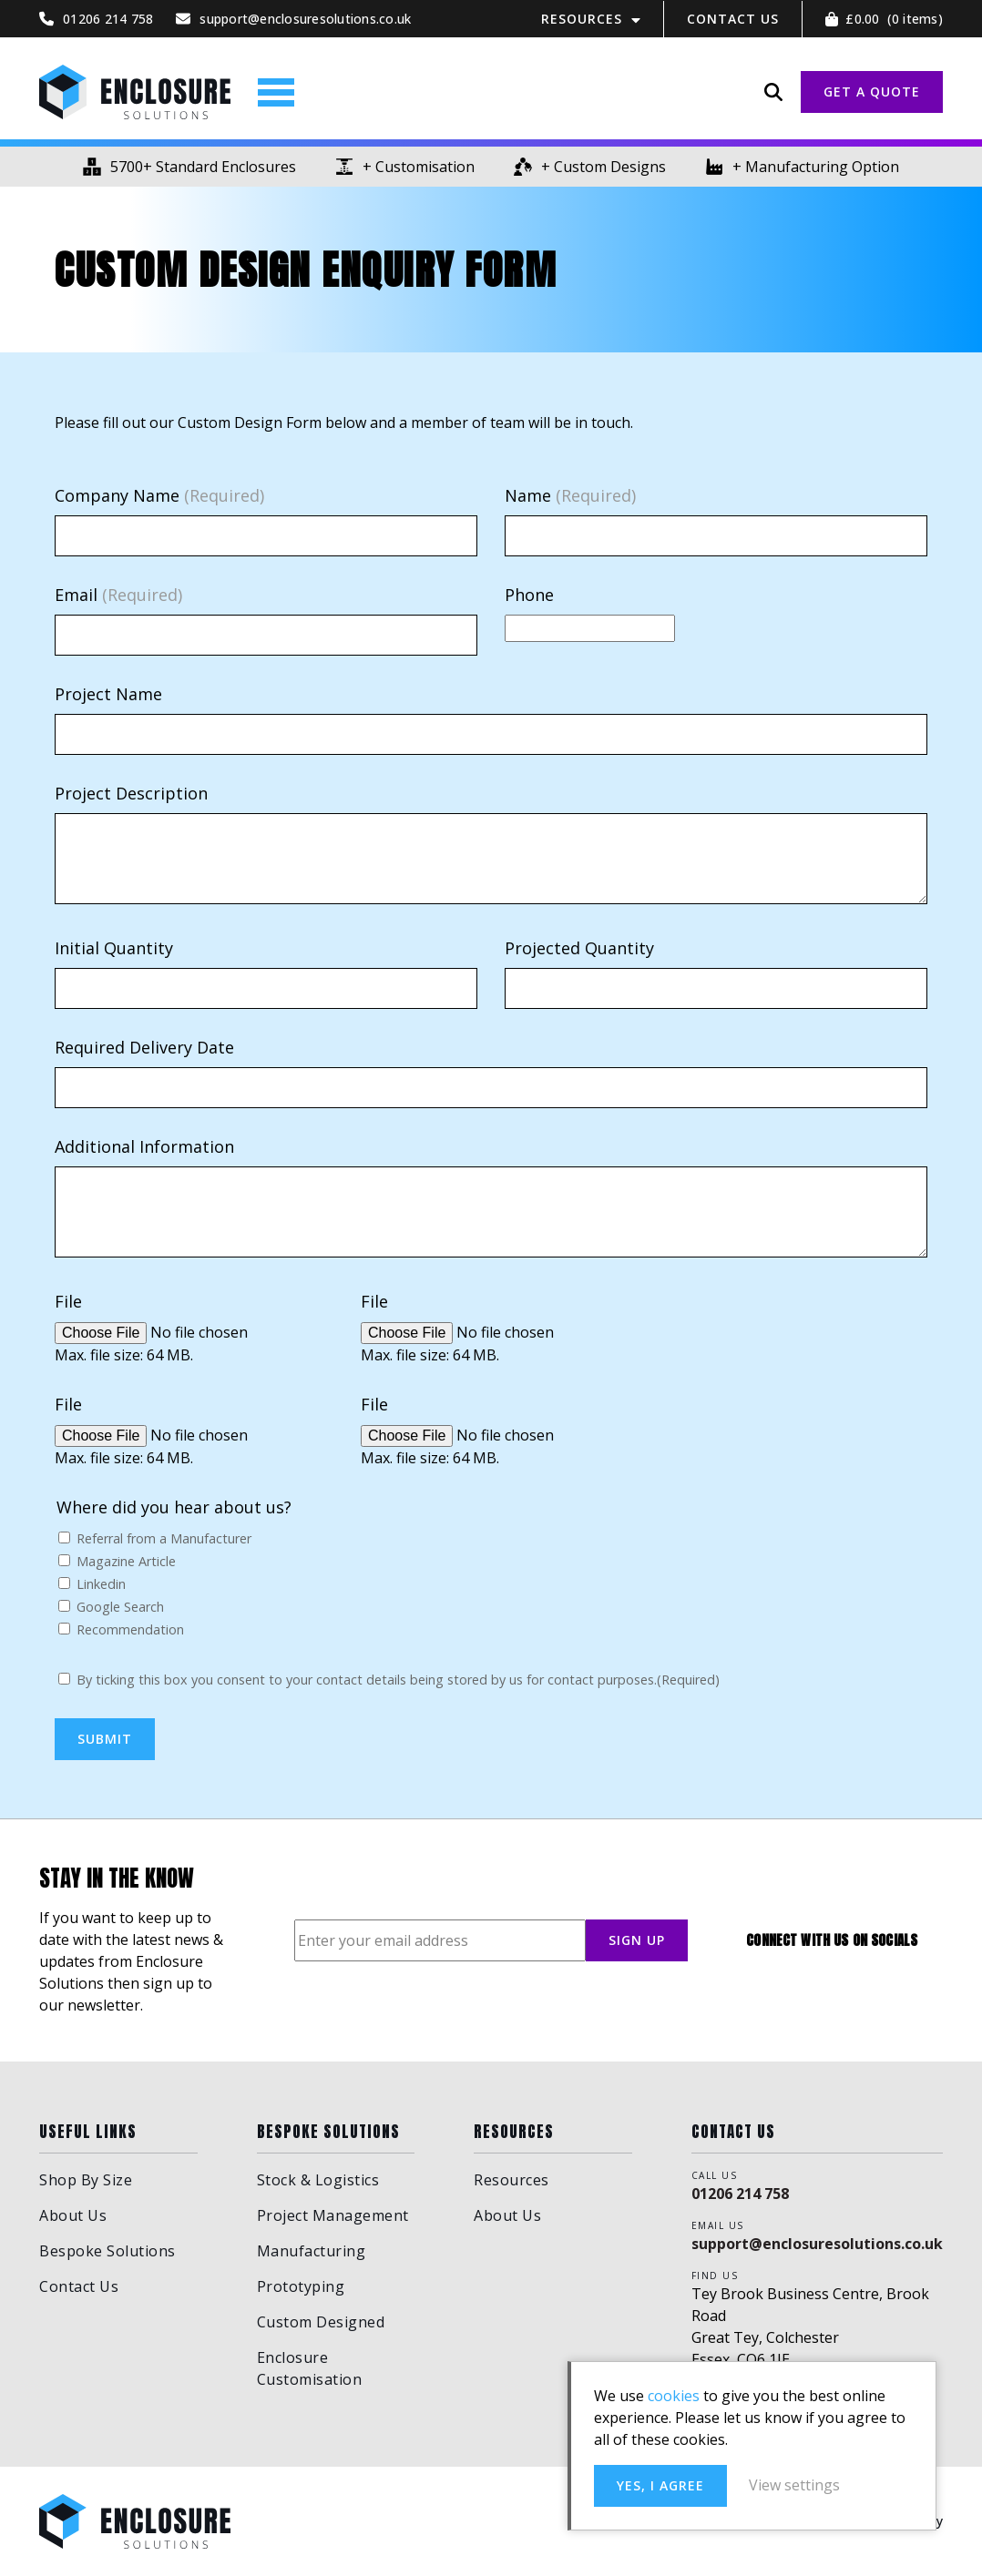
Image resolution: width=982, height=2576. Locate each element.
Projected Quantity (579, 948)
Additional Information (144, 1146)
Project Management (333, 2215)
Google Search (120, 1606)
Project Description (131, 793)
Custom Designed (321, 2322)
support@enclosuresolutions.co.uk (817, 2244)
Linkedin (101, 1584)
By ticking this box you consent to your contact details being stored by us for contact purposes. (398, 1679)
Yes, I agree (660, 2485)
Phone (529, 595)
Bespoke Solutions (107, 2251)
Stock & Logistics (318, 2180)
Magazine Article (126, 1561)
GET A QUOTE (871, 91)
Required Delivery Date (144, 1047)
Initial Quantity (114, 948)
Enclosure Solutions (134, 92)
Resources (581, 18)
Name (570, 495)
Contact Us (733, 18)
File (68, 1301)
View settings (794, 2485)
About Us (73, 2215)
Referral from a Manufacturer (164, 1538)
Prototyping (301, 2286)
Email (118, 595)
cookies (674, 2396)
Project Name (108, 694)
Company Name (159, 495)
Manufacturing (311, 2251)
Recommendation (130, 1629)
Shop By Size (85, 2180)
